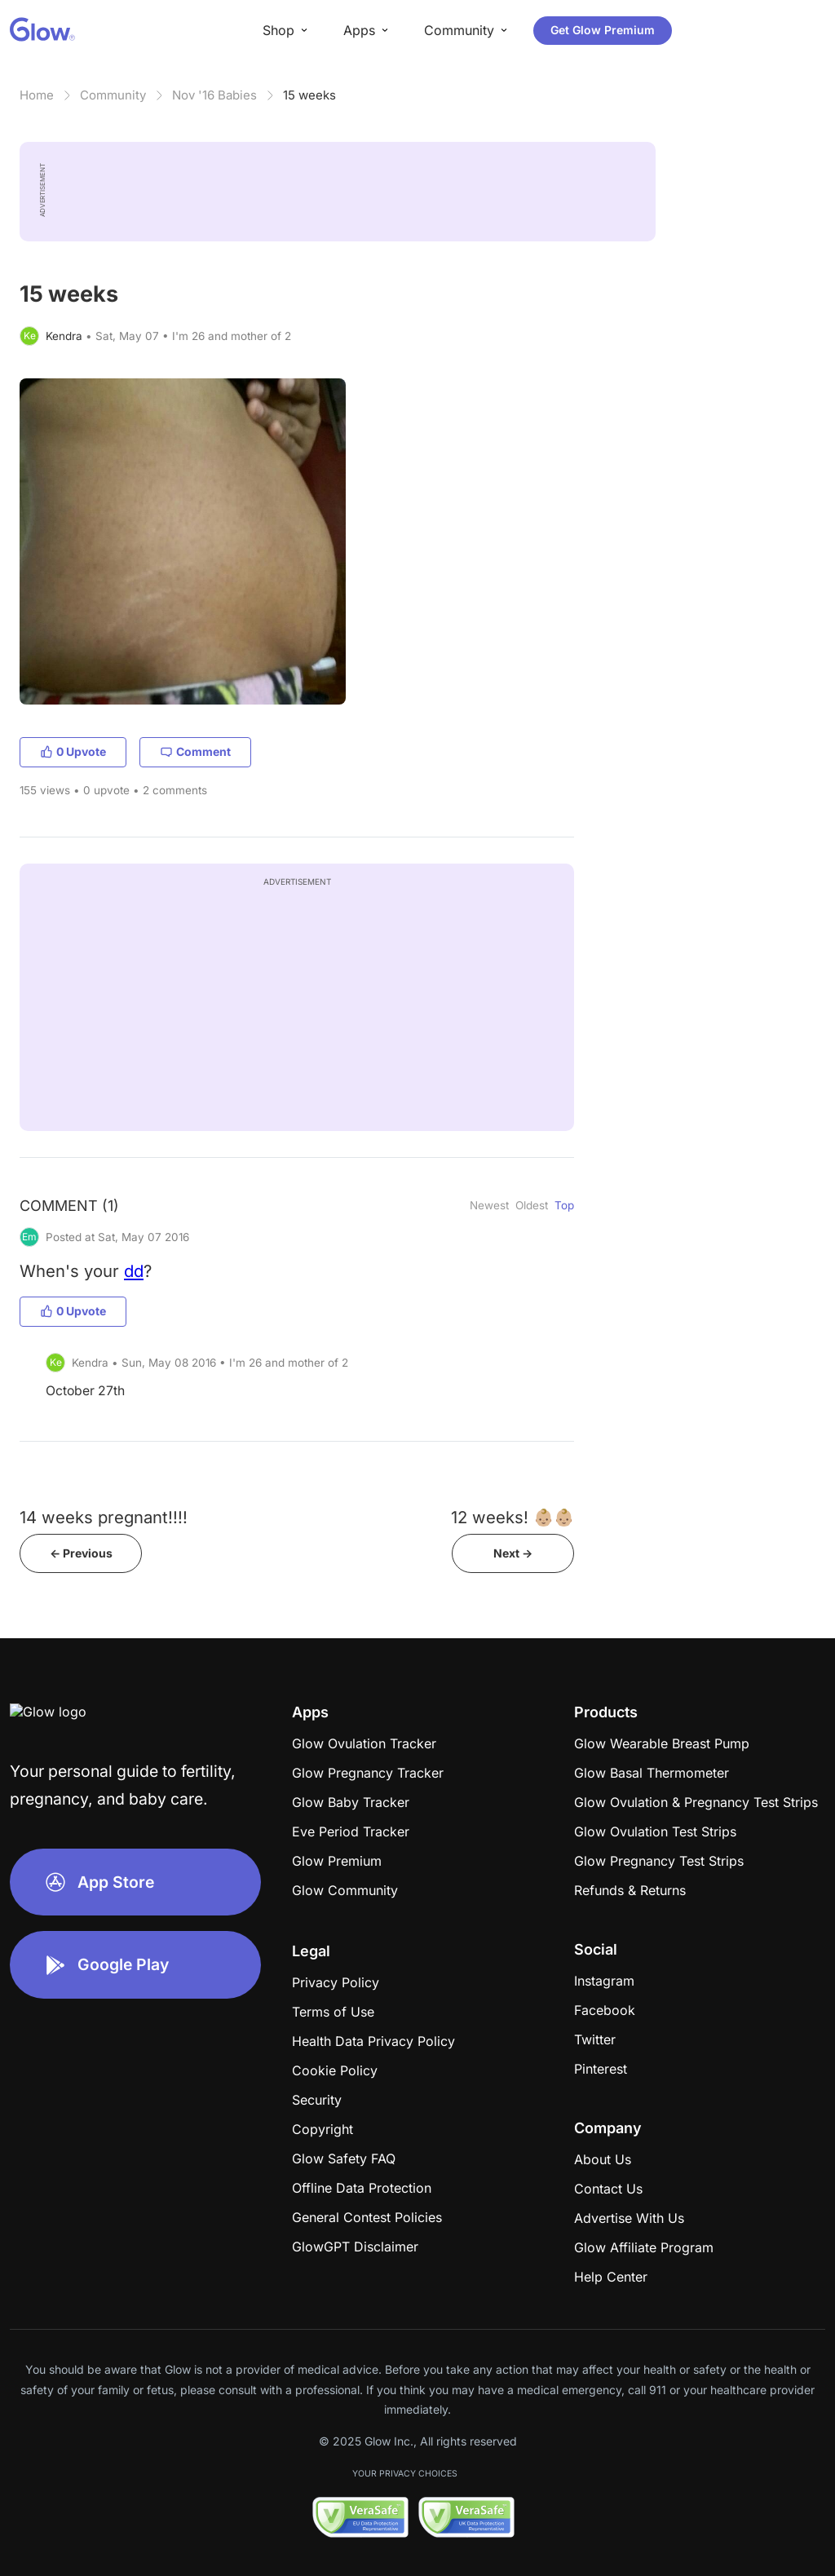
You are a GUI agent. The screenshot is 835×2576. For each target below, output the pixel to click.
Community (113, 95)
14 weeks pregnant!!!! (104, 1517)
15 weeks (309, 95)
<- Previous (81, 1553)
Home (37, 95)
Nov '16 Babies (214, 95)
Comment (195, 751)
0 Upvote (73, 751)
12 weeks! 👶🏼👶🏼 (512, 1517)
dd (134, 1271)
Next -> (512, 1553)
